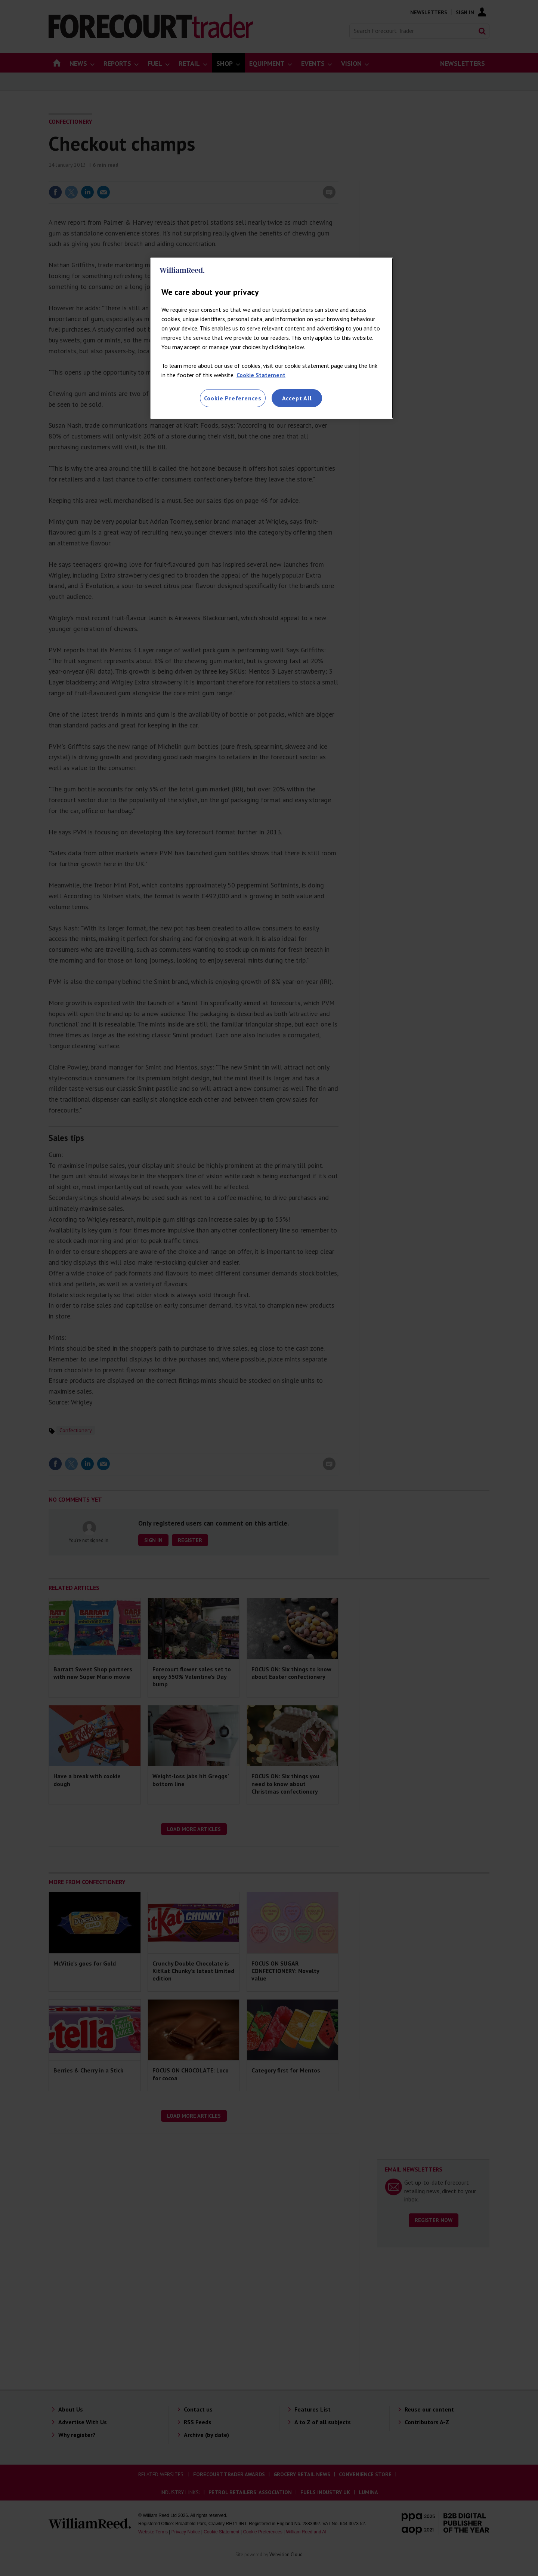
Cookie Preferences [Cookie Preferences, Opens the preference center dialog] (233, 398)
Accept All (297, 398)
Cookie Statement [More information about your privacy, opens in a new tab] (260, 375)
